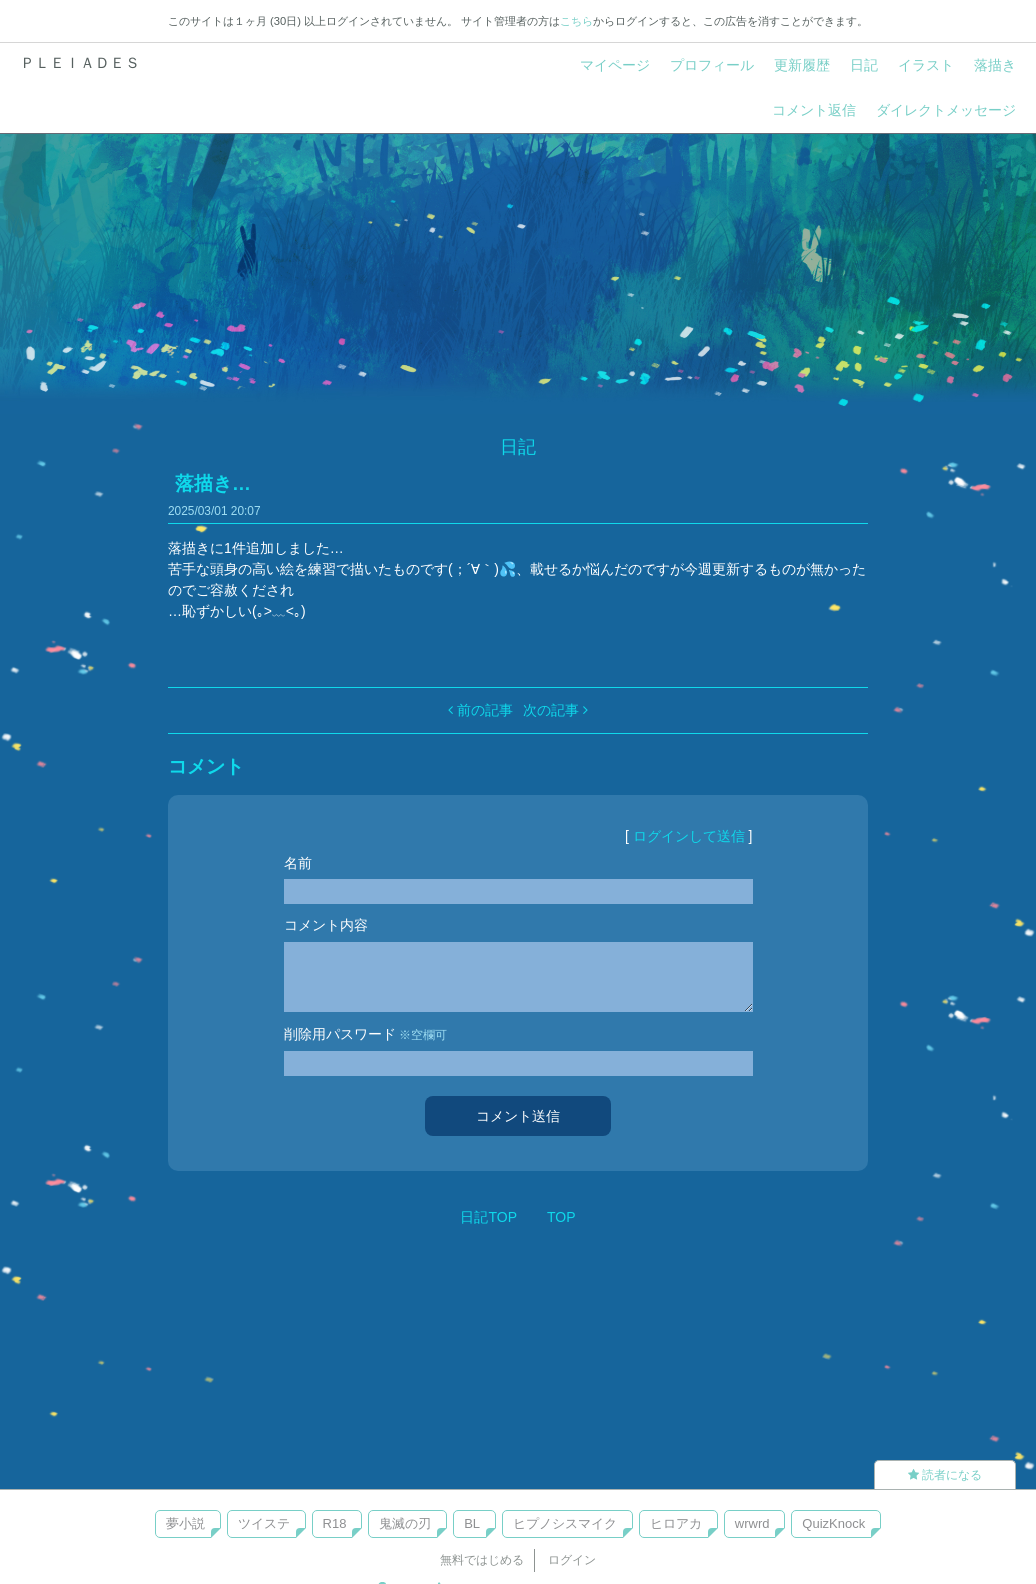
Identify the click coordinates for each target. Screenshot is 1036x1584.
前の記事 (480, 710)
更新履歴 (802, 65)
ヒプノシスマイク (565, 1523)
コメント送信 (518, 1116)
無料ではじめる (482, 1560)
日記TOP (488, 1217)
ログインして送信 (689, 836)
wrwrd (752, 1523)
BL (472, 1523)
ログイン (572, 1560)
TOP (561, 1217)
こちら (576, 21)
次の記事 (555, 710)
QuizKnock (833, 1523)
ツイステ (264, 1523)
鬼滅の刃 (405, 1523)
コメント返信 (814, 110)
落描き (995, 65)
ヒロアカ (676, 1523)
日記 (864, 65)
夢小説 (185, 1523)
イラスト (926, 65)
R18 (335, 1523)
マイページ (615, 65)
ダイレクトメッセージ (946, 110)
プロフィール (712, 65)
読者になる (945, 1475)
